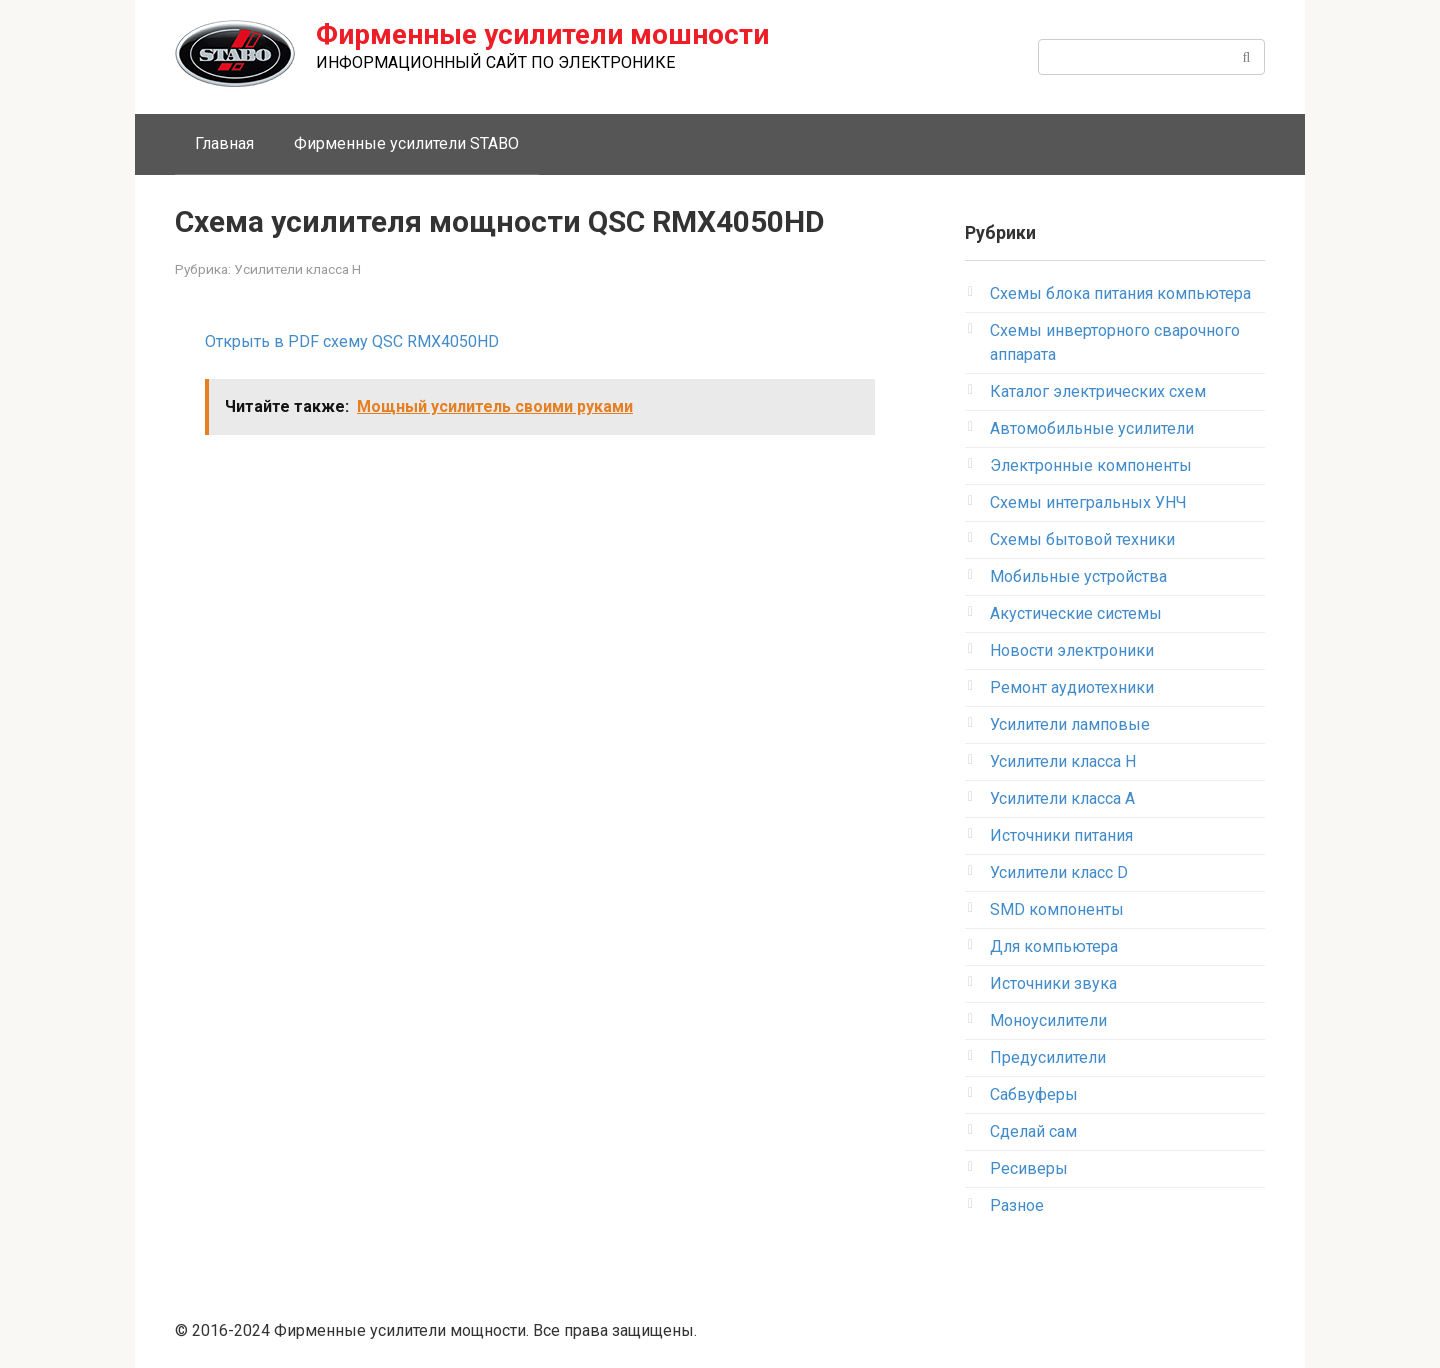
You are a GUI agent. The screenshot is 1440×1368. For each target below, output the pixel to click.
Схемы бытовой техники (1082, 539)
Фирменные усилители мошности (542, 34)
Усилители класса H (297, 269)
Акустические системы (1076, 613)
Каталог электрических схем (1098, 391)
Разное (1017, 1205)
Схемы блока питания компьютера (1120, 293)
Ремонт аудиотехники (1072, 687)
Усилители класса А (1062, 798)
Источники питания (1061, 835)
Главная (224, 143)
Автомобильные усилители (1092, 428)
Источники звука (1053, 983)
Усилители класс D (1059, 872)
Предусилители (1048, 1057)
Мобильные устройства (1078, 576)
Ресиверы (1029, 1168)
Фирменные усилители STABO (406, 143)
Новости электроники (1072, 650)
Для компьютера (1054, 946)
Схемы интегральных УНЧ (1088, 502)
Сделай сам (1033, 1131)
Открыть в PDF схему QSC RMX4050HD (352, 341)
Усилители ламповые (1070, 724)
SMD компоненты (1057, 909)
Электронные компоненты (1091, 465)
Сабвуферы (1034, 1094)
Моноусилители (1048, 1020)
